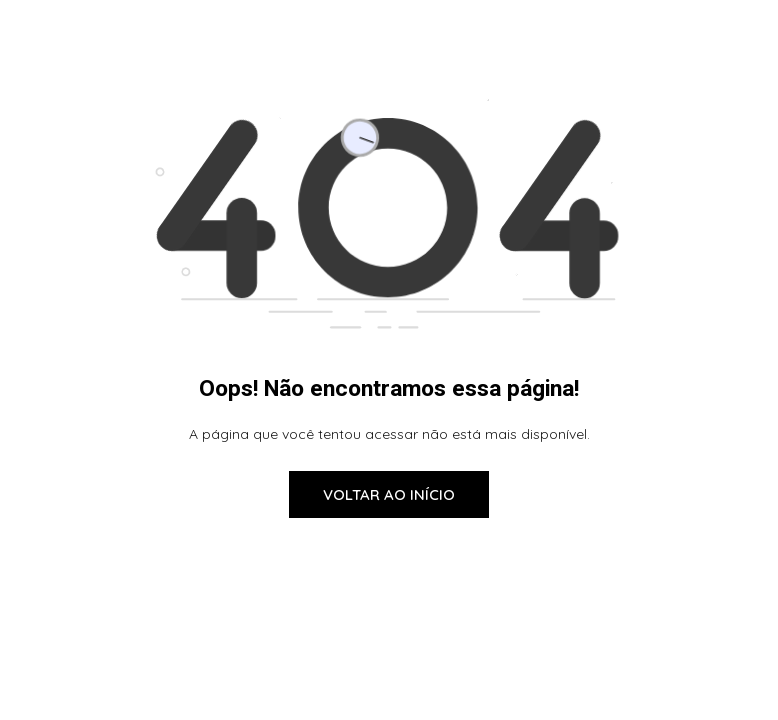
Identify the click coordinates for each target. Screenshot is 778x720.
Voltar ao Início (389, 494)
